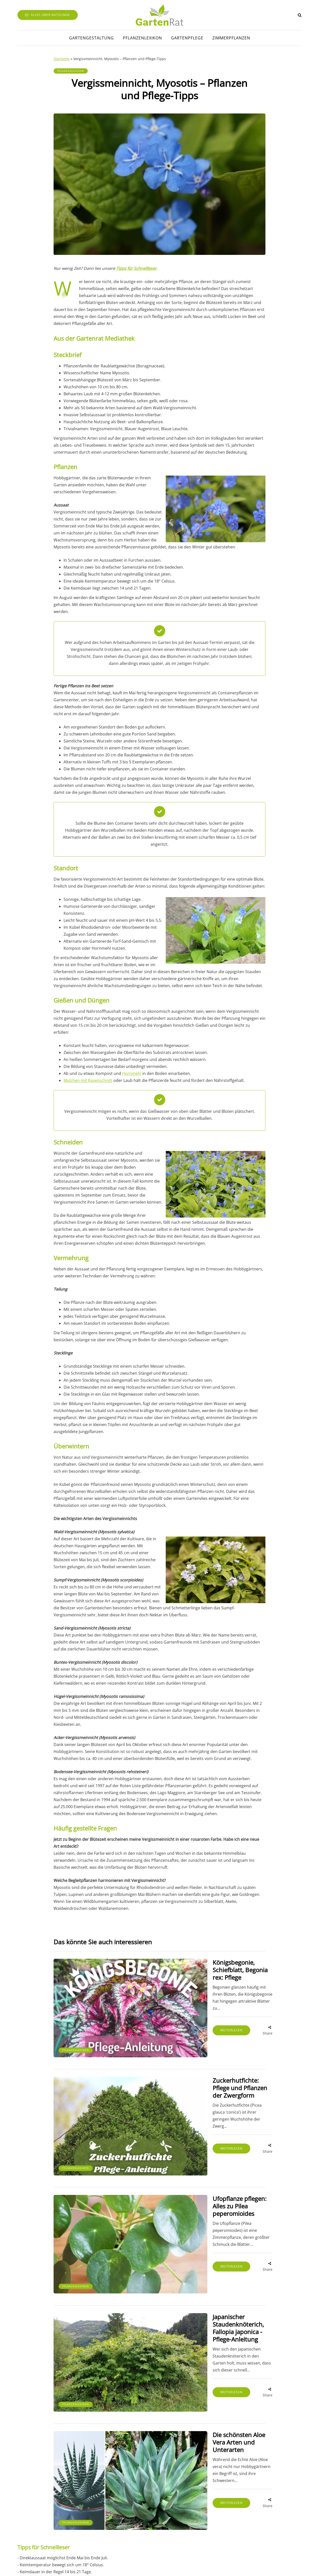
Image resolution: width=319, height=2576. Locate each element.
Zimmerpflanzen (231, 38)
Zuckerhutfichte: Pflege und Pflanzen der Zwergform (197, 2055)
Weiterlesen (160, 2006)
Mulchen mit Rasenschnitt (88, 1080)
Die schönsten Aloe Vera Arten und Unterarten (189, 2324)
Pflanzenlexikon (142, 38)
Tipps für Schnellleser (136, 268)
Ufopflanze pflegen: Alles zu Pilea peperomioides (186, 2145)
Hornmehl (131, 1073)
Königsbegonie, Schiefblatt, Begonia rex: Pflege (196, 1966)
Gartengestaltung (91, 38)
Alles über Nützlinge (47, 15)
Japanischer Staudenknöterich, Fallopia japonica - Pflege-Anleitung (194, 2234)
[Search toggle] (300, 15)
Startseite (62, 58)
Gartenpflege (187, 38)
